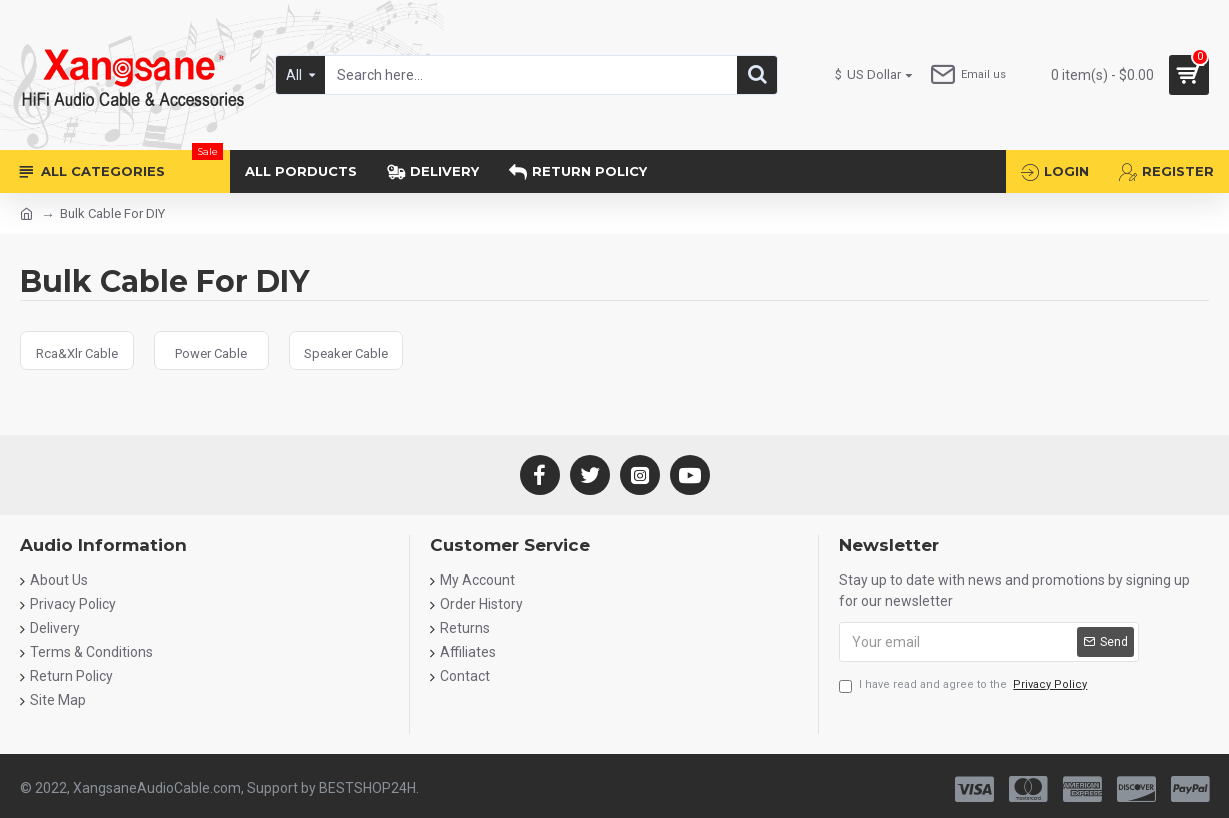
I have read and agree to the (964, 685)
